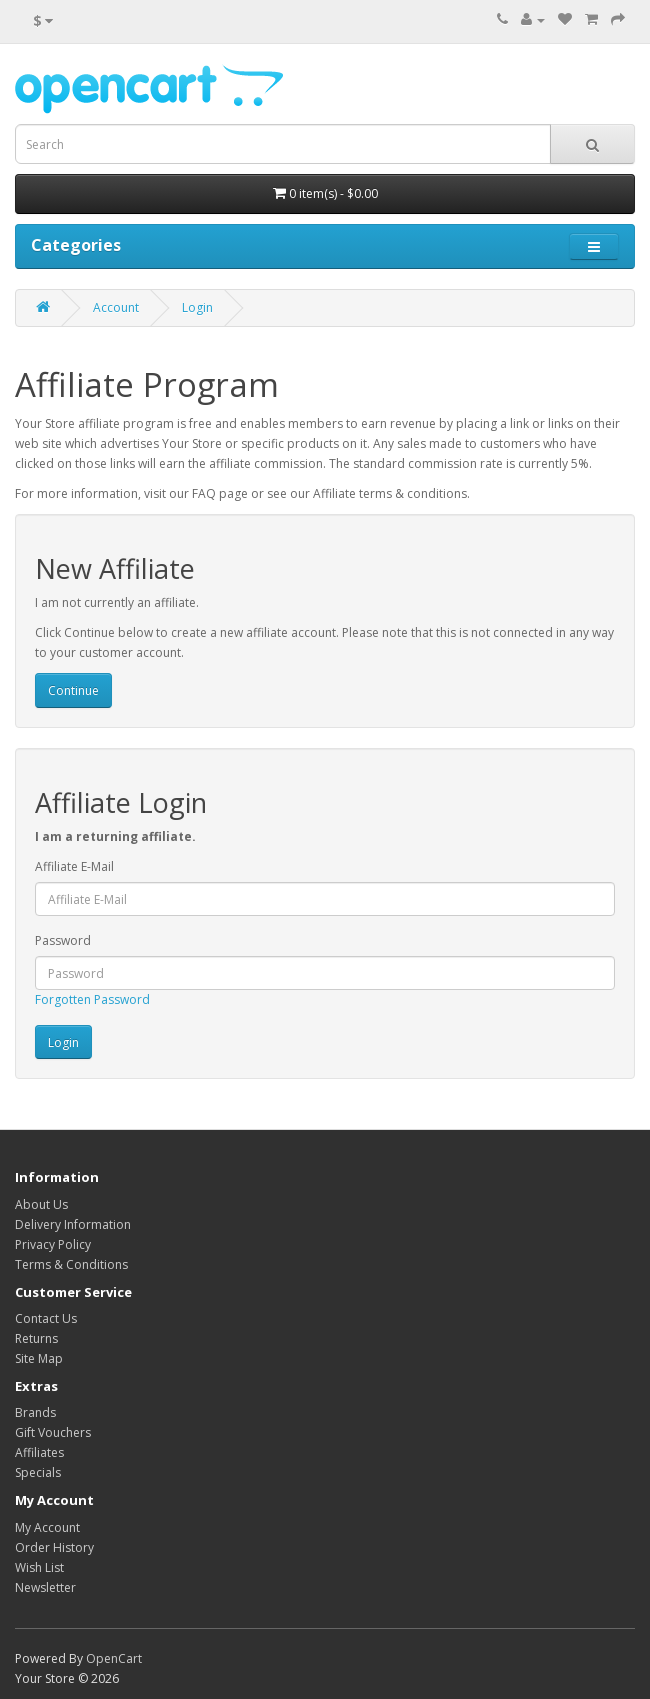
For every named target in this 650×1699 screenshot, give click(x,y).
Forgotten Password (92, 999)
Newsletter (45, 1587)
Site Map (39, 1358)
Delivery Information (73, 1224)
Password (63, 940)
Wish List (39, 1567)
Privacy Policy (53, 1244)
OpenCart (114, 1658)
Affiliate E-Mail (74, 866)
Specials (38, 1472)
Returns (36, 1338)
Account (116, 307)
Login (197, 307)
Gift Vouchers (53, 1432)
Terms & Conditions (71, 1264)
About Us (41, 1204)
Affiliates (39, 1452)
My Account (47, 1527)
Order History (54, 1547)
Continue (73, 690)
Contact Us (46, 1318)
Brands (35, 1412)
